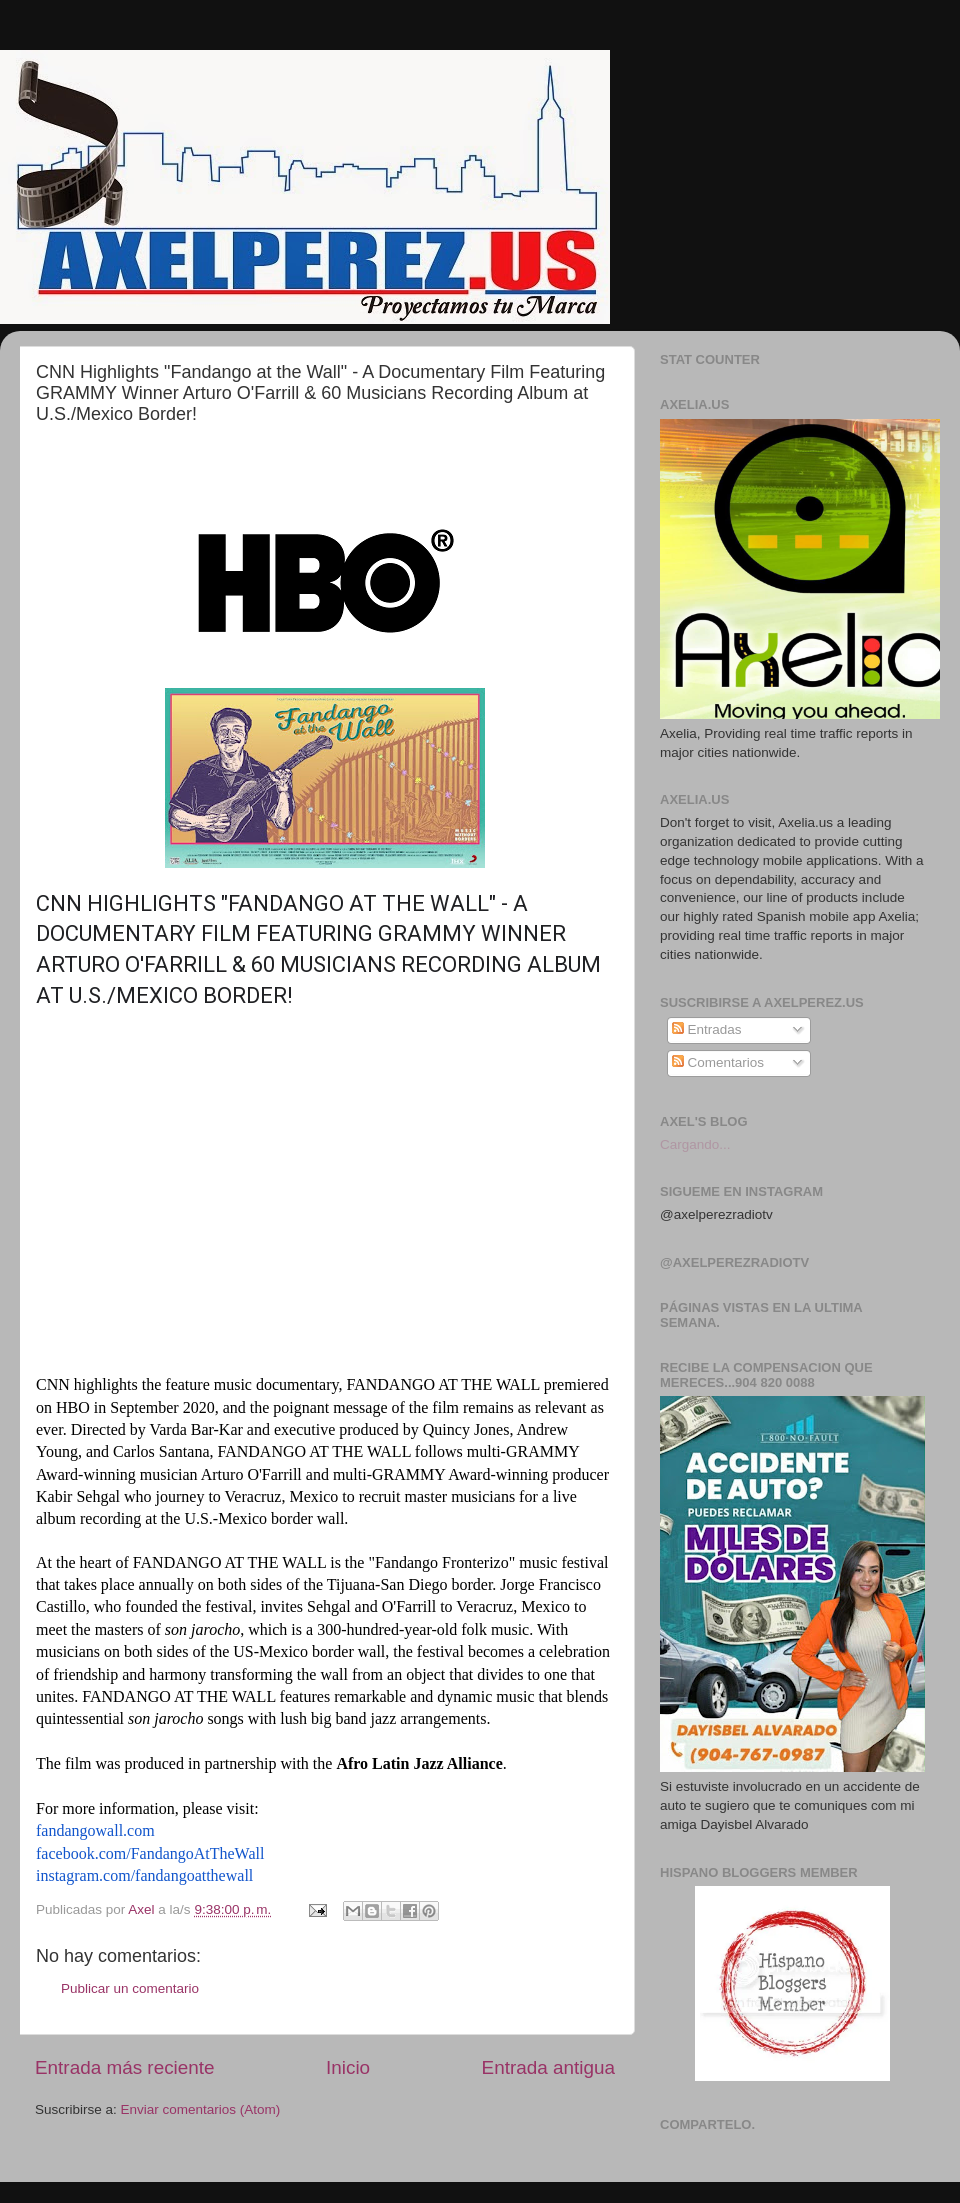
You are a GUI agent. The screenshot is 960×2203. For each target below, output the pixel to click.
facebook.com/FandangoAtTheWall (150, 1853)
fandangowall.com (95, 1830)
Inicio (348, 2067)
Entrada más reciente (125, 2067)
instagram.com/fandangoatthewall (144, 1875)
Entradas (707, 1029)
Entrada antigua (548, 2067)
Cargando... (695, 1144)
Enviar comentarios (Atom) (201, 2109)
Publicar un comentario (130, 1988)
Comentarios (718, 1062)
